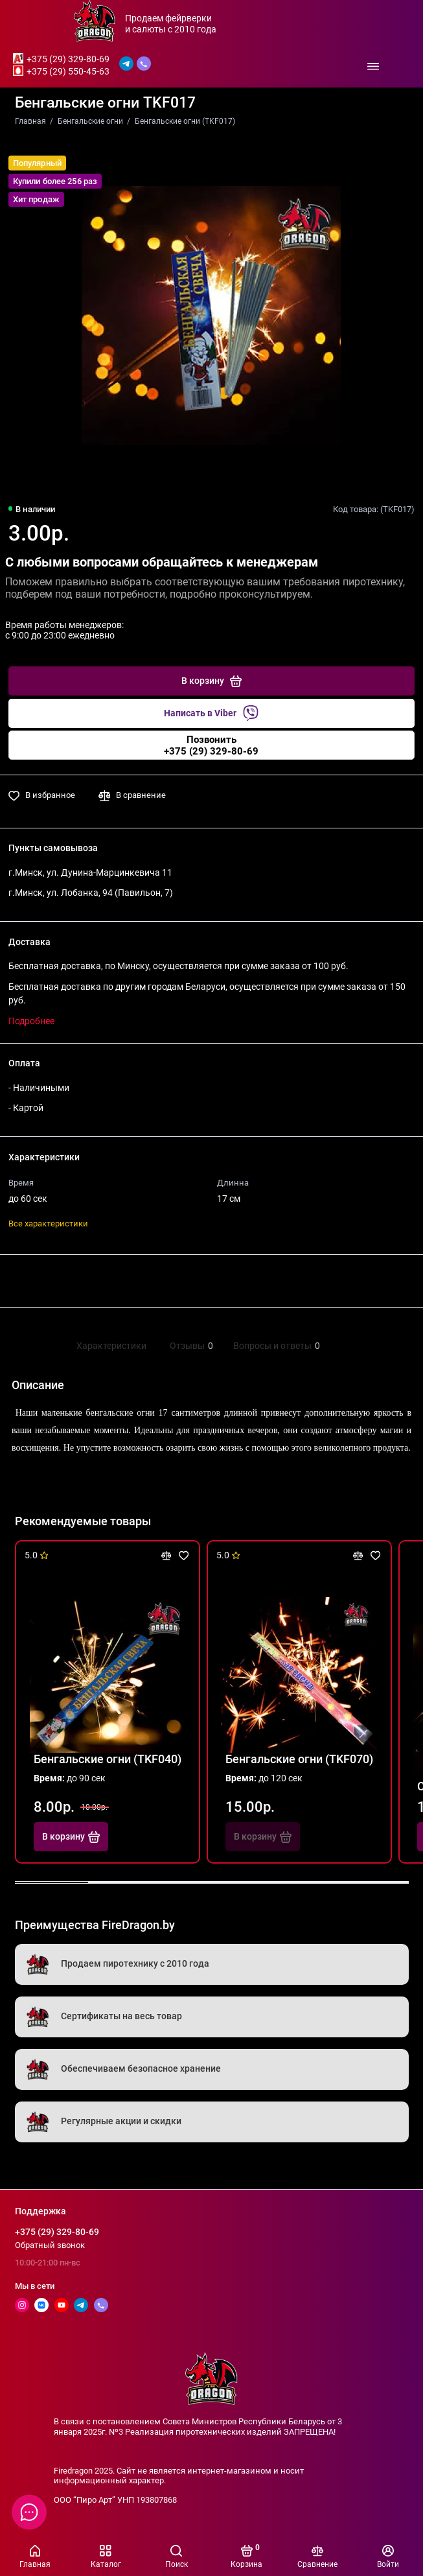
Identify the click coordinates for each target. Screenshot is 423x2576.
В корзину (71, 1837)
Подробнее (31, 1021)
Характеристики (111, 1346)
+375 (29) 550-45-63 (68, 71)
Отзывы (190, 1346)
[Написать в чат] (29, 2511)
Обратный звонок (50, 2245)
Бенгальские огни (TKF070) (299, 1759)
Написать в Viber (211, 713)
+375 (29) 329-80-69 (68, 59)
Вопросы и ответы (275, 1346)
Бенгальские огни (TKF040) (107, 1759)
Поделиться (46, 1281)
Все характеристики (48, 1223)
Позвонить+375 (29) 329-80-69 (211, 745)
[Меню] (373, 66)
